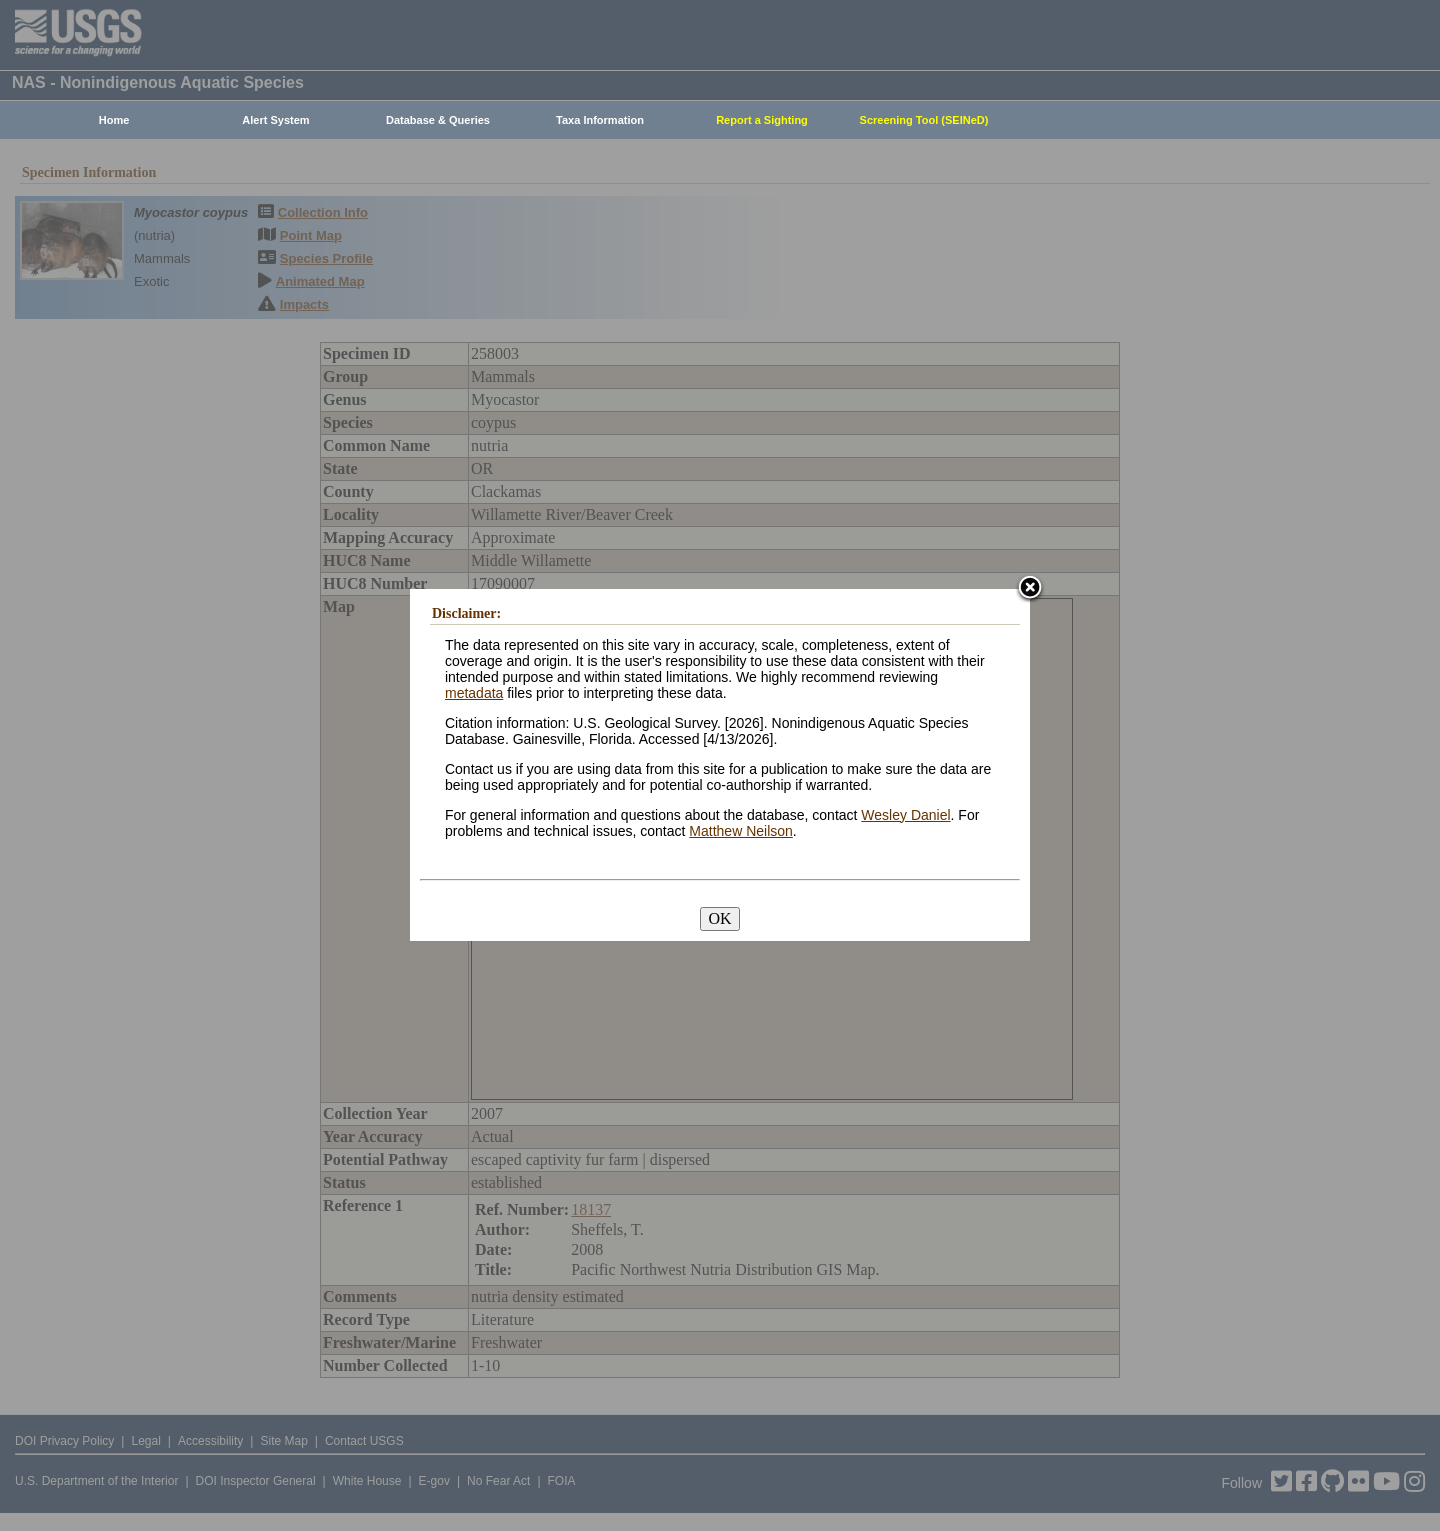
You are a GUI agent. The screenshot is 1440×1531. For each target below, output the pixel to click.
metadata (474, 693)
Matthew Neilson (741, 831)
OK (719, 918)
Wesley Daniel (905, 815)
